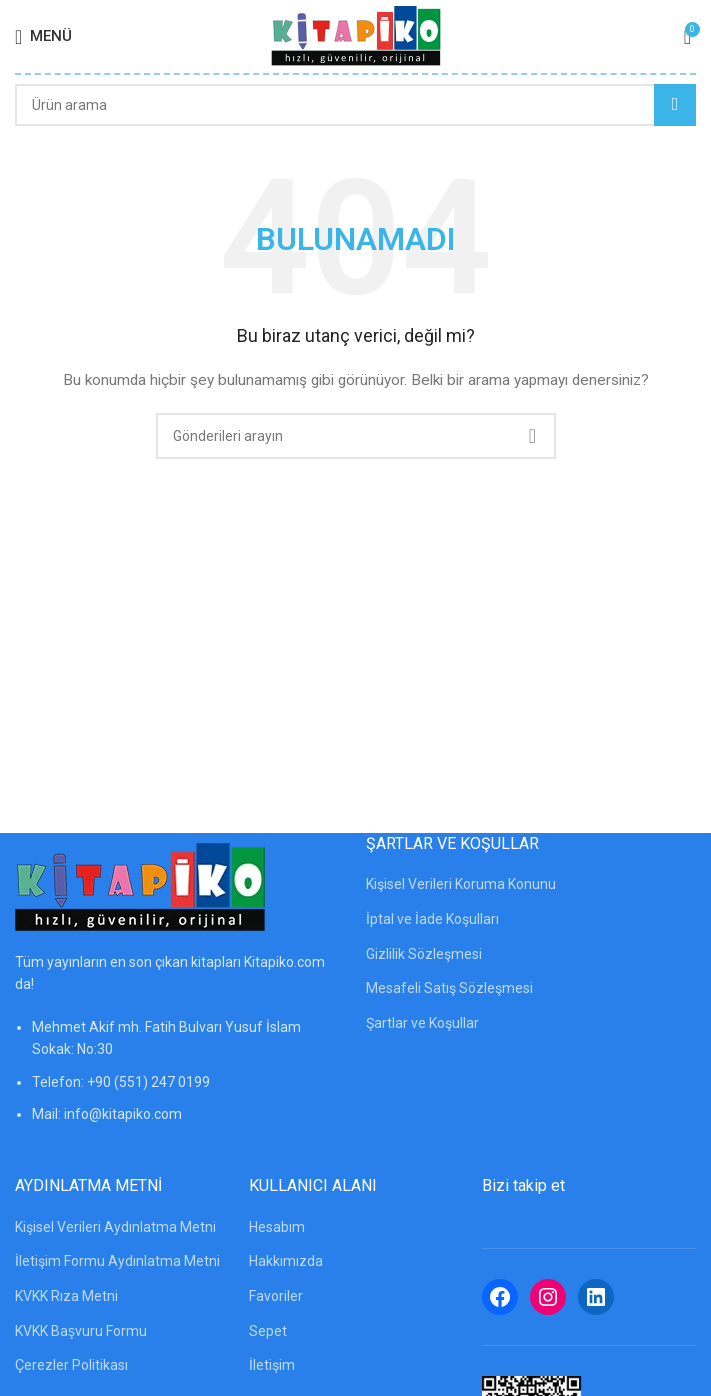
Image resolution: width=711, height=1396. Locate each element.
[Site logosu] (356, 35)
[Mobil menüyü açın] (43, 37)
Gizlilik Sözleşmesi (424, 954)
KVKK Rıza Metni (66, 1296)
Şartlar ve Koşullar (422, 1023)
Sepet (268, 1331)
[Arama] (355, 105)
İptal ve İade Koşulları (432, 919)
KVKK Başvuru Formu (81, 1331)
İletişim (272, 1365)
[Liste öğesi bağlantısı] (180, 1081)
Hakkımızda (286, 1261)
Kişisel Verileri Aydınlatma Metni (115, 1227)
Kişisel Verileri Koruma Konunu (461, 884)
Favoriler (276, 1296)
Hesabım (277, 1227)
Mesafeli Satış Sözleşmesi (449, 988)
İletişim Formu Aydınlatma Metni (117, 1261)
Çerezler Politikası (71, 1365)
